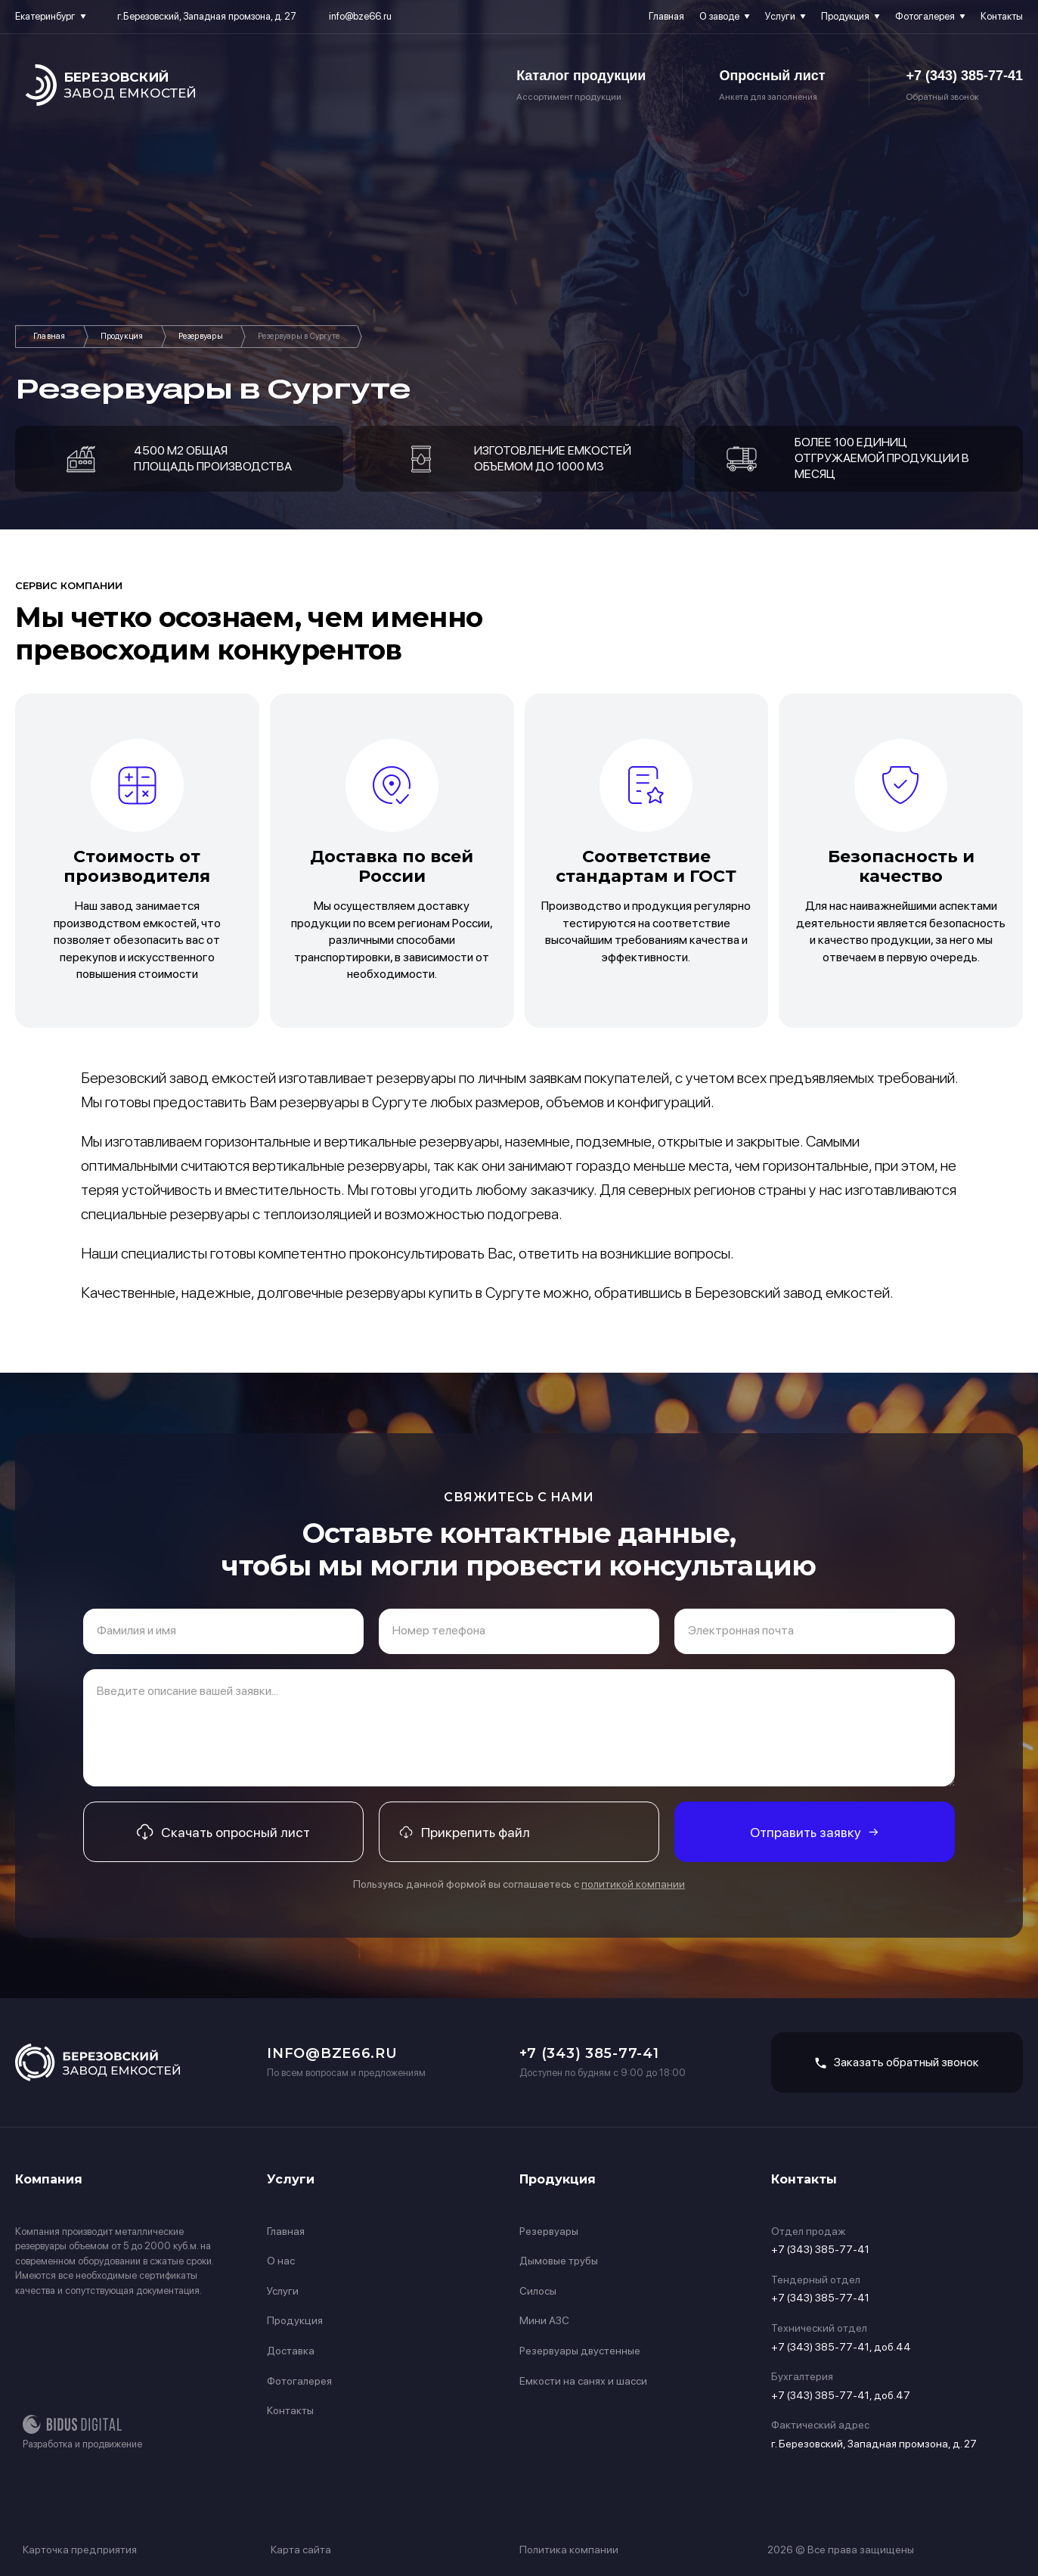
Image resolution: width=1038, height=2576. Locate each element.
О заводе (719, 16)
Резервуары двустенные (579, 2351)
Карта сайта (301, 2549)
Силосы (537, 2291)
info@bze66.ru (360, 16)
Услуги (780, 16)
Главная (666, 16)
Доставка (290, 2351)
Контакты (1002, 16)
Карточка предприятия (80, 2549)
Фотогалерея (925, 16)
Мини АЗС (544, 2320)
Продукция (845, 16)
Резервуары (200, 336)
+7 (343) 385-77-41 (964, 75)
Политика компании (568, 2549)
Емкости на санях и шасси (583, 2381)
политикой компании (633, 1884)
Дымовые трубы (558, 2261)
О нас (281, 2261)
